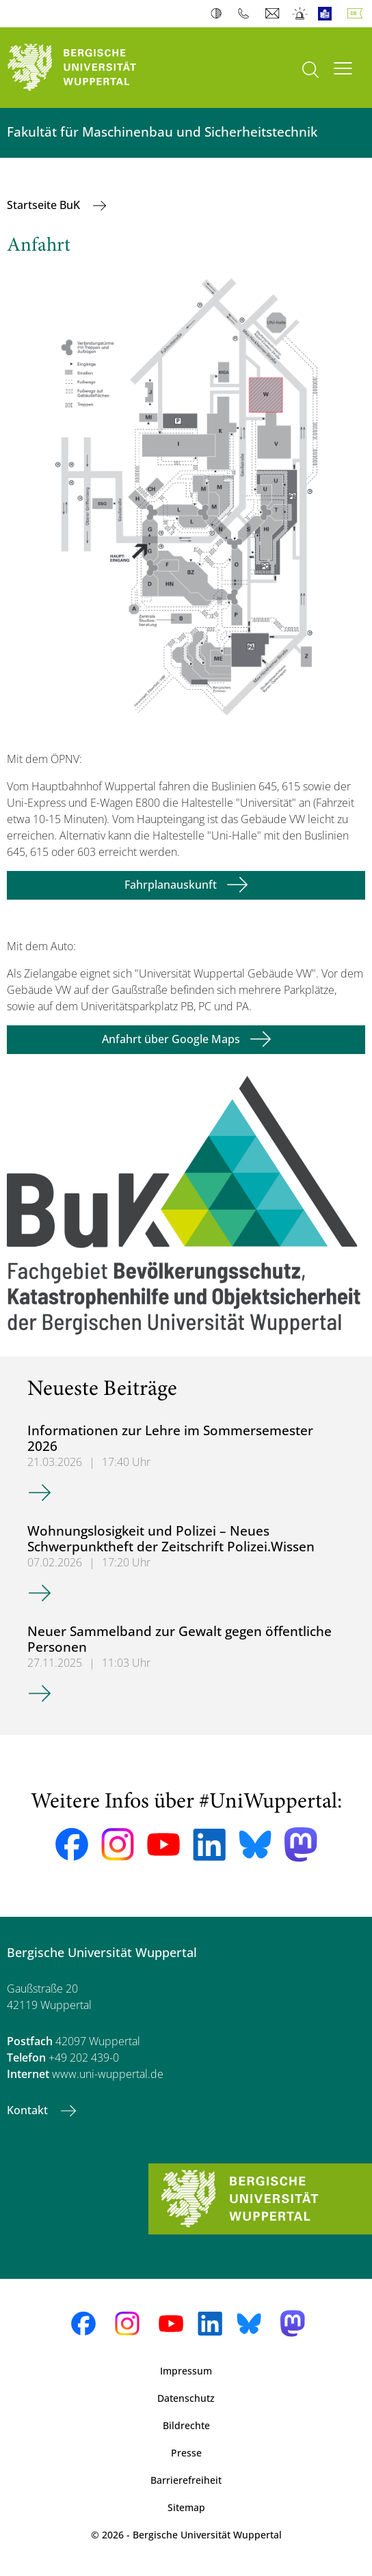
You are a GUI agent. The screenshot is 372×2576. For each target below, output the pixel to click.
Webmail (273, 13)
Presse (186, 2452)
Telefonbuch (246, 13)
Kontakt (29, 2110)
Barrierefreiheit (186, 2480)
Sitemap (186, 2507)
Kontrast (219, 13)
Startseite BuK (45, 204)
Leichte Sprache (327, 13)
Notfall (300, 13)
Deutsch (358, 13)
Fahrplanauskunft (170, 884)
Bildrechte (186, 2425)
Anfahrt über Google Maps (171, 1039)
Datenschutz (186, 2398)
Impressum (186, 2370)
